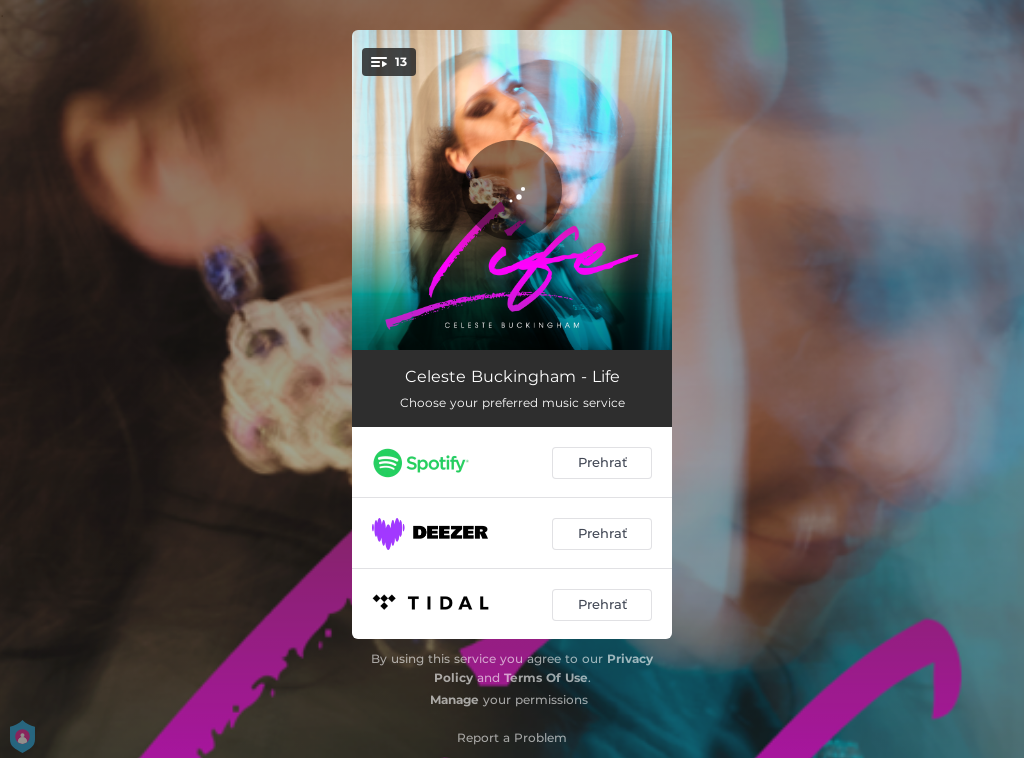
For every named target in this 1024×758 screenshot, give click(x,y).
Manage (454, 699)
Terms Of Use (546, 677)
